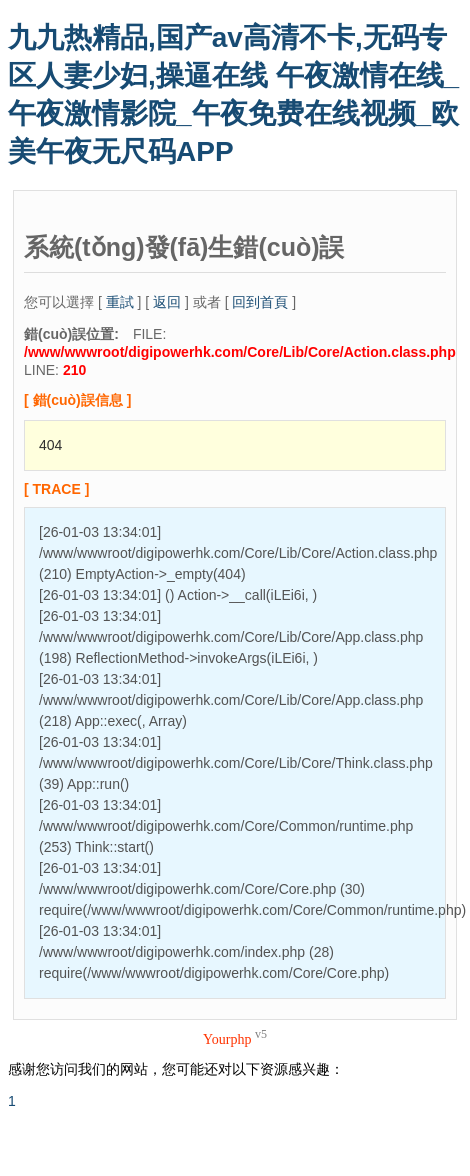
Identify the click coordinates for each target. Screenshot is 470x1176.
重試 (120, 302)
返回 (167, 302)
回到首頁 (260, 302)
